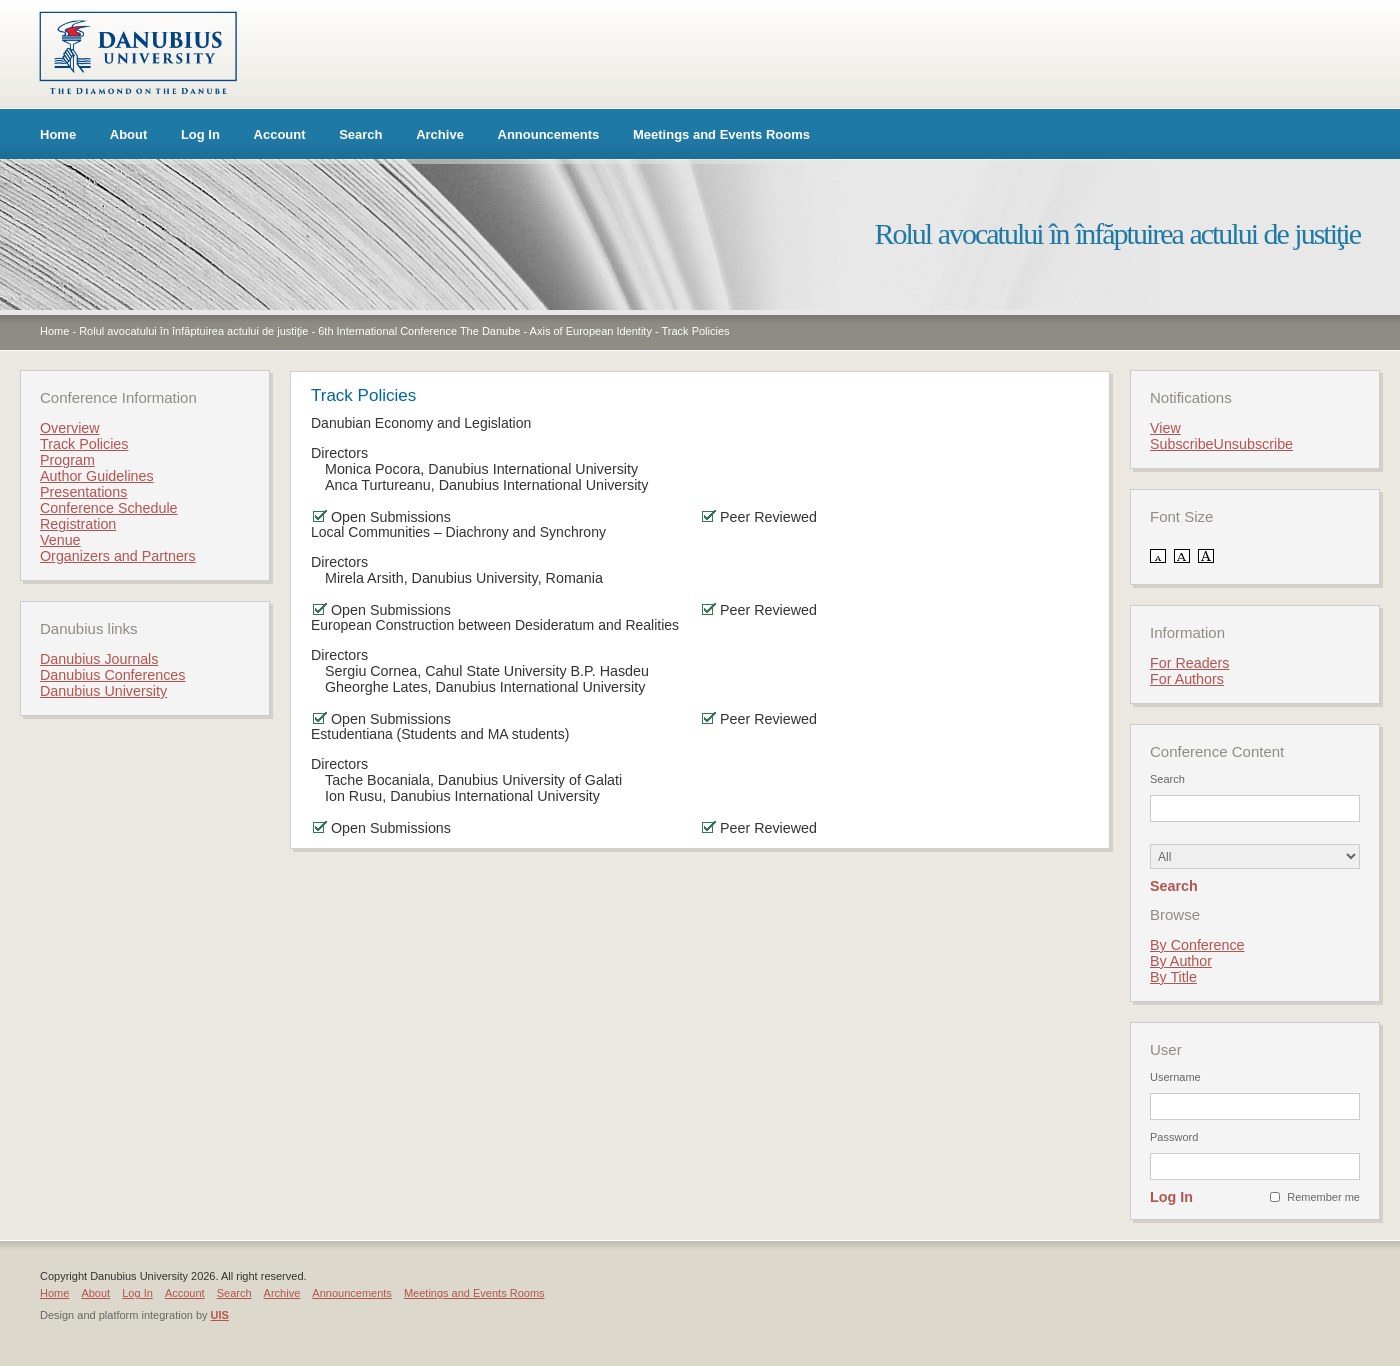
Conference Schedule (109, 508)
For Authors (1187, 679)
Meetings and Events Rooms (721, 134)
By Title (1173, 977)
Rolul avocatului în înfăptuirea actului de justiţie (193, 331)
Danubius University (103, 691)
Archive (440, 134)
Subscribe (1182, 444)
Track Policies (695, 331)
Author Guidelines (97, 476)
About (129, 134)
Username (1175, 1077)
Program (67, 460)
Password (1174, 1137)
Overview (70, 428)
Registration (78, 524)
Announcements (549, 134)
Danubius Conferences (112, 675)
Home (58, 134)
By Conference (1197, 945)
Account (280, 134)
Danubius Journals (99, 659)
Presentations (83, 492)
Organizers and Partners (118, 556)
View (1165, 428)
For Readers (1189, 663)
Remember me (1323, 1197)
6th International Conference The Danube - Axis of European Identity (485, 331)
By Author (1181, 961)
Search (360, 134)
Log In (200, 134)
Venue (60, 540)
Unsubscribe (1253, 444)
